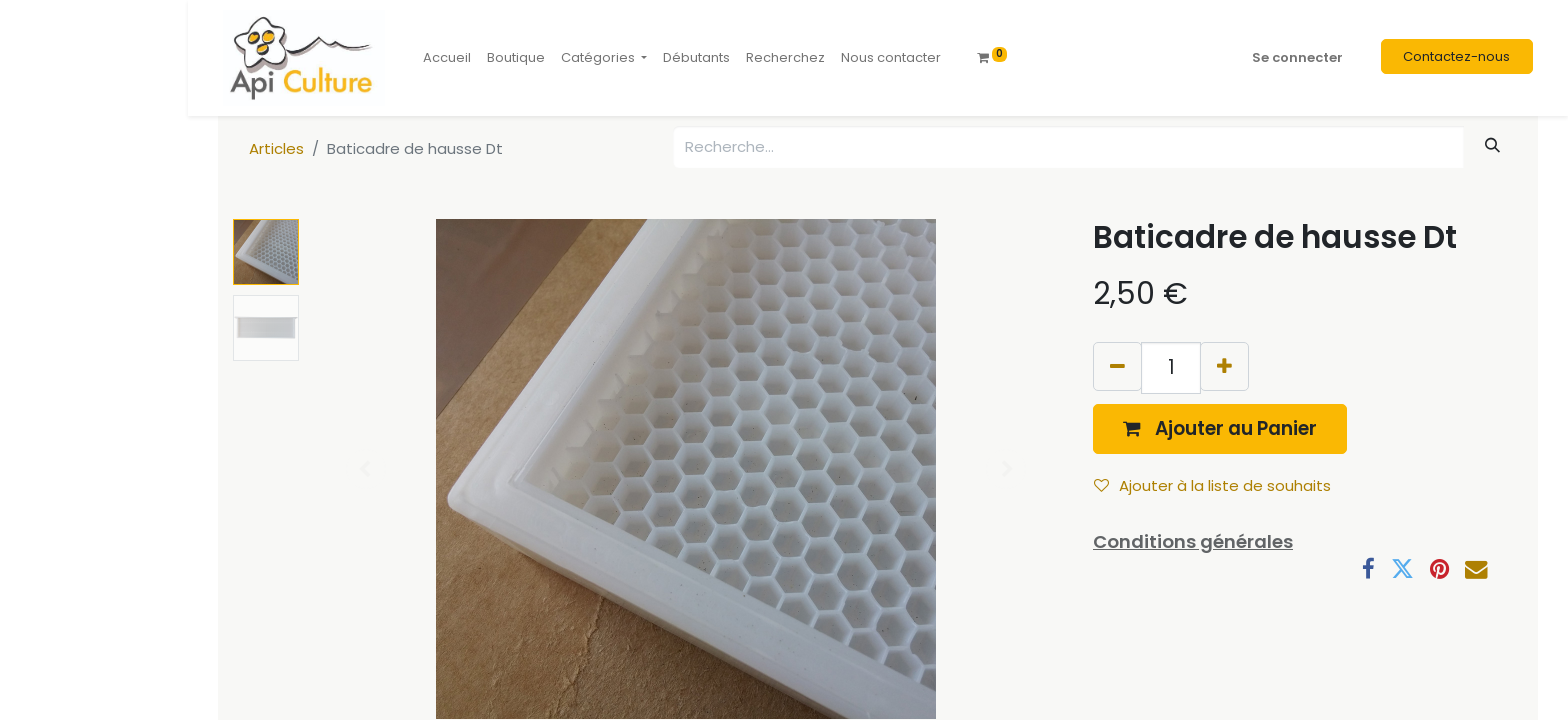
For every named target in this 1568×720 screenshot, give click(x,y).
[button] (1220, 428)
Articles (276, 148)
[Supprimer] (1117, 366)
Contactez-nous (1456, 56)
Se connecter (1297, 57)
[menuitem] (447, 58)
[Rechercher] (1493, 145)
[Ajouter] (1224, 366)
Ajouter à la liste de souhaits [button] (1212, 485)
